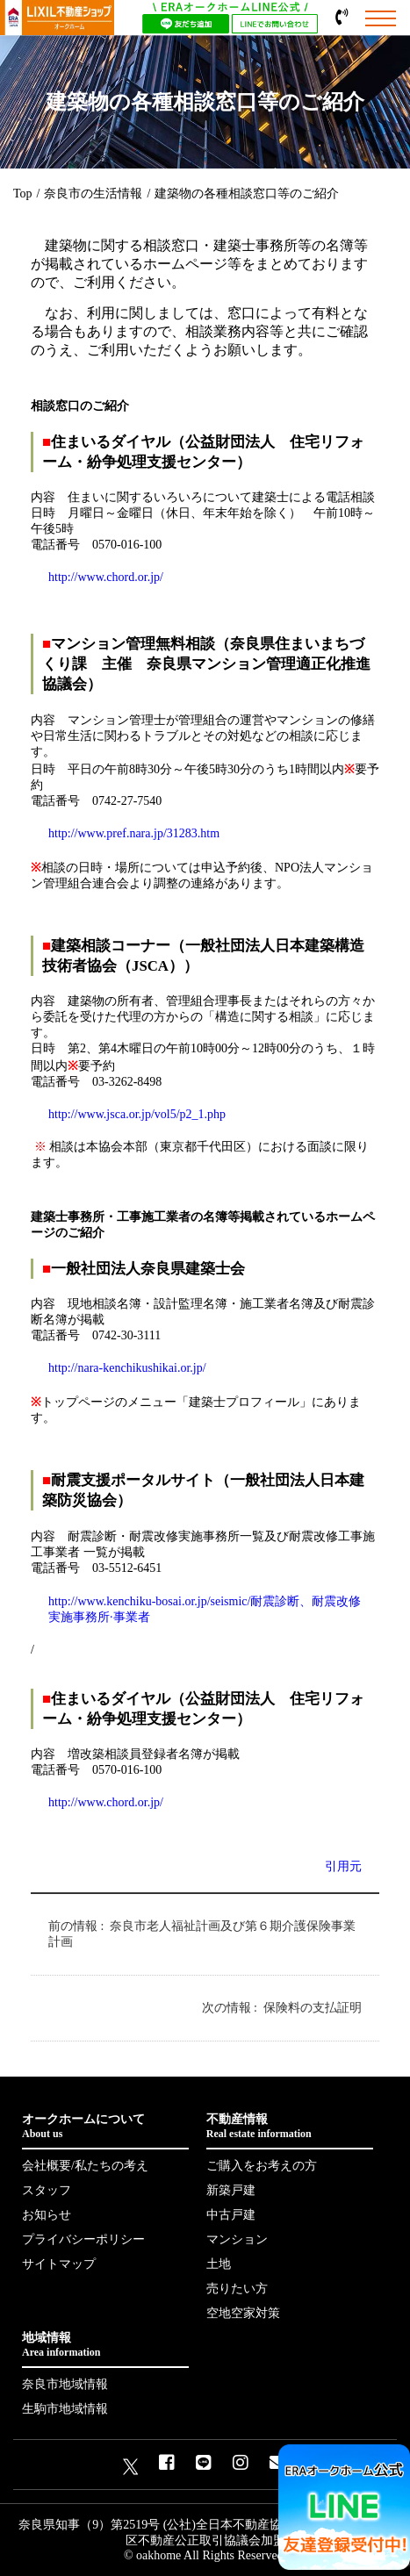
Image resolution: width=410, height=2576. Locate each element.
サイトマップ (59, 2264)
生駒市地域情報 (65, 2408)
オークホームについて (105, 2127)
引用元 (343, 1866)
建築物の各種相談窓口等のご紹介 (247, 193)
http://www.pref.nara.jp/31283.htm (133, 833)
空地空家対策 (243, 2313)
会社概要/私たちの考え (85, 2165)
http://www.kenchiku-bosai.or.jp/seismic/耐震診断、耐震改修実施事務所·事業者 (204, 1609)
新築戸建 (230, 2190)
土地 (218, 2264)
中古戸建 (230, 2214)
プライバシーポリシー (83, 2239)
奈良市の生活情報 (93, 193)
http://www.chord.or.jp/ (105, 577)
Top (22, 193)
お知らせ (46, 2214)
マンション (237, 2239)
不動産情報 (289, 2127)
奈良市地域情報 (65, 2384)
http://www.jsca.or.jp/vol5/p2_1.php (137, 1114)
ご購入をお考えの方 (261, 2165)
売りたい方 (237, 2288)
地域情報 (105, 2345)
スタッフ (46, 2190)
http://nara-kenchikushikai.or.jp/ (127, 1367)
